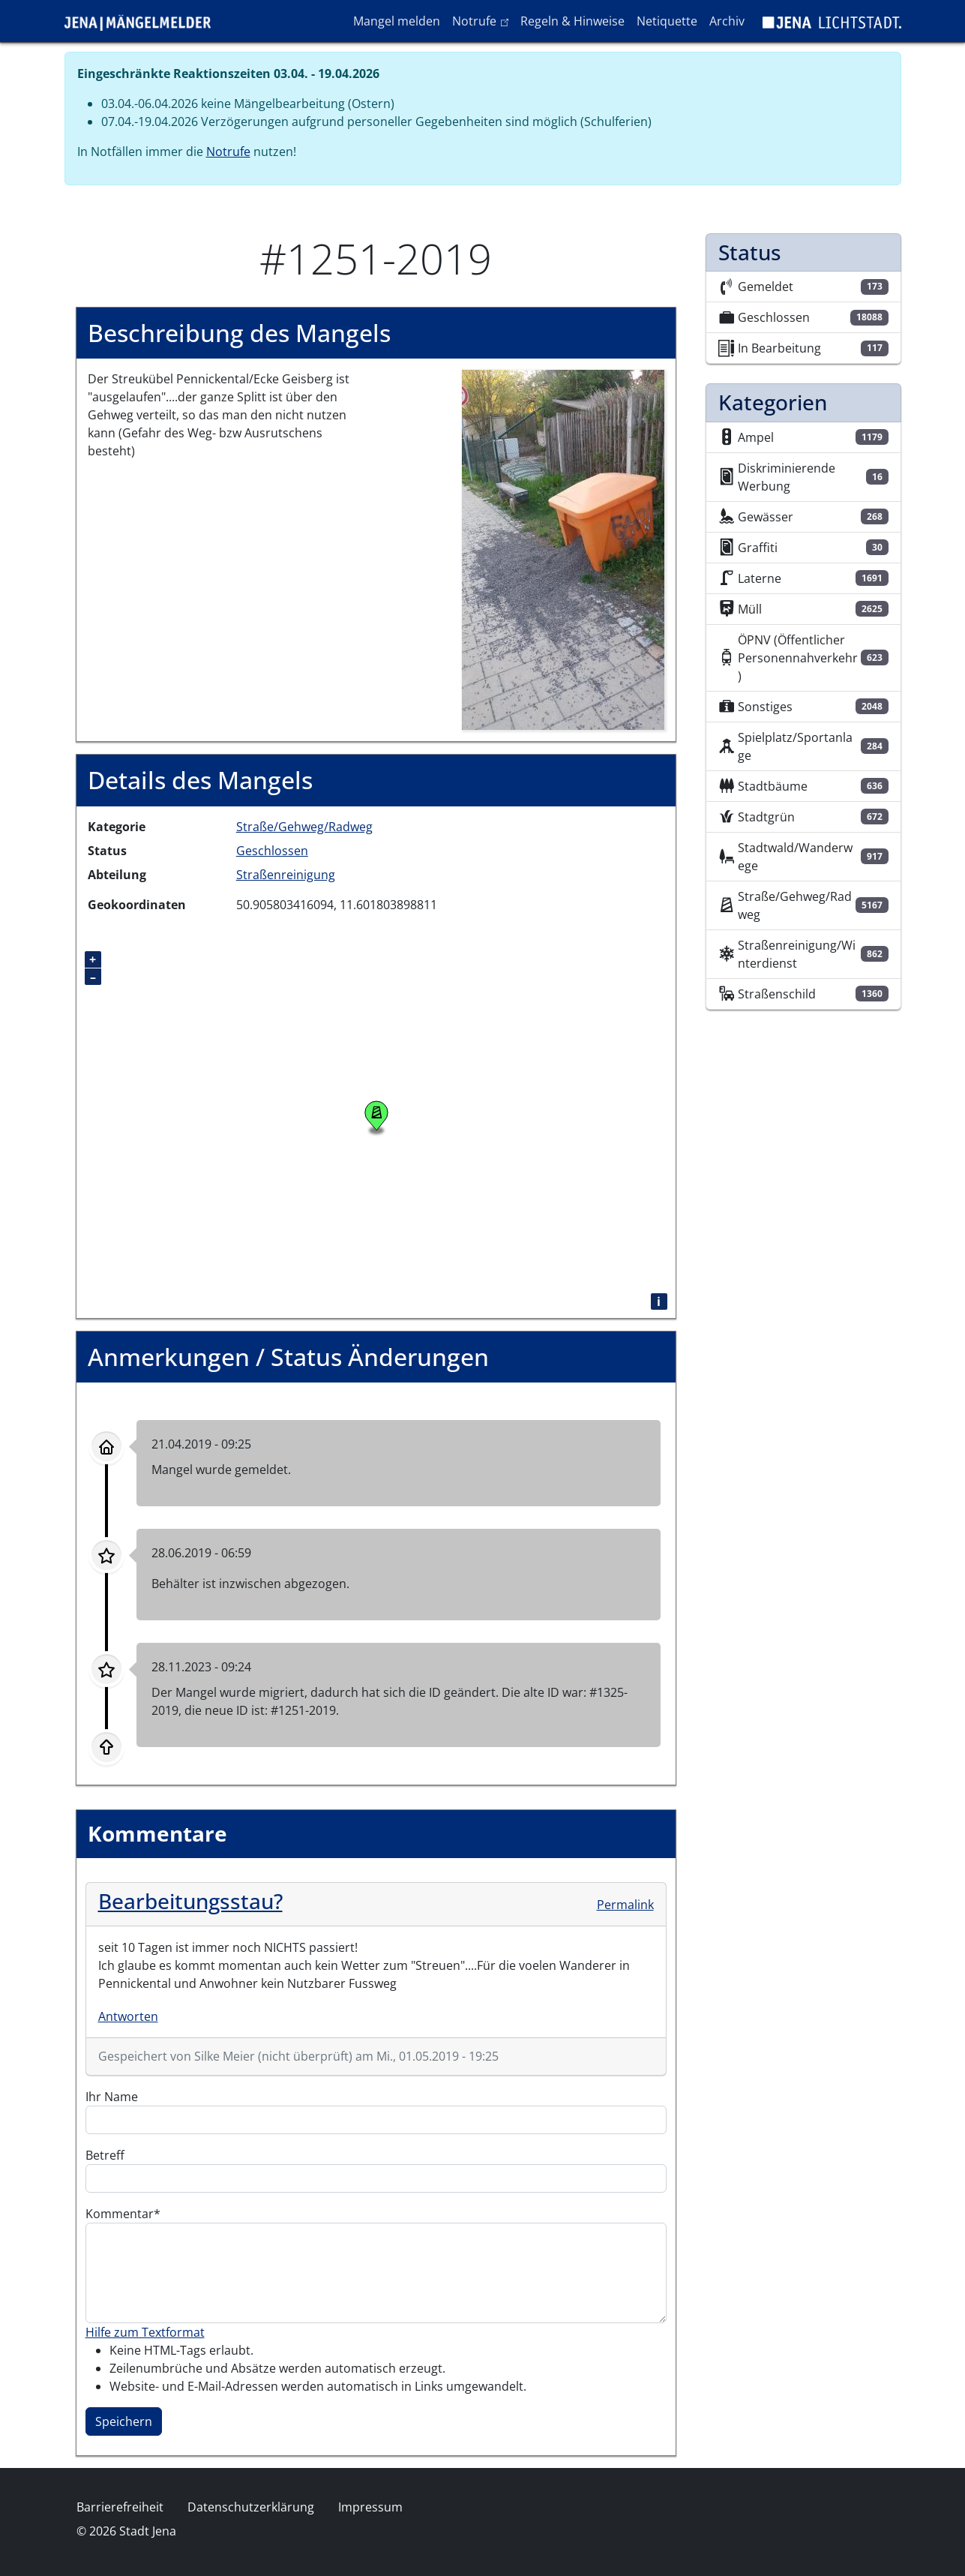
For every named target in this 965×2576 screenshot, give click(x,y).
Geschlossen (272, 850)
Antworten (128, 2016)
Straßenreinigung (285, 874)
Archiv (727, 21)
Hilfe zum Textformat (145, 2332)
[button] (563, 549)
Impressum (370, 2507)
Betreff (104, 2155)
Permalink (625, 1904)
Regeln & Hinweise (572, 21)
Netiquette (667, 21)
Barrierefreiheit (119, 2507)
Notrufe (483, 20)
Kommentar (119, 2213)
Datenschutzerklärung (250, 2507)
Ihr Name (111, 2096)
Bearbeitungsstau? (190, 1901)
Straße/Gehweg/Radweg (304, 826)
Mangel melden (396, 21)
